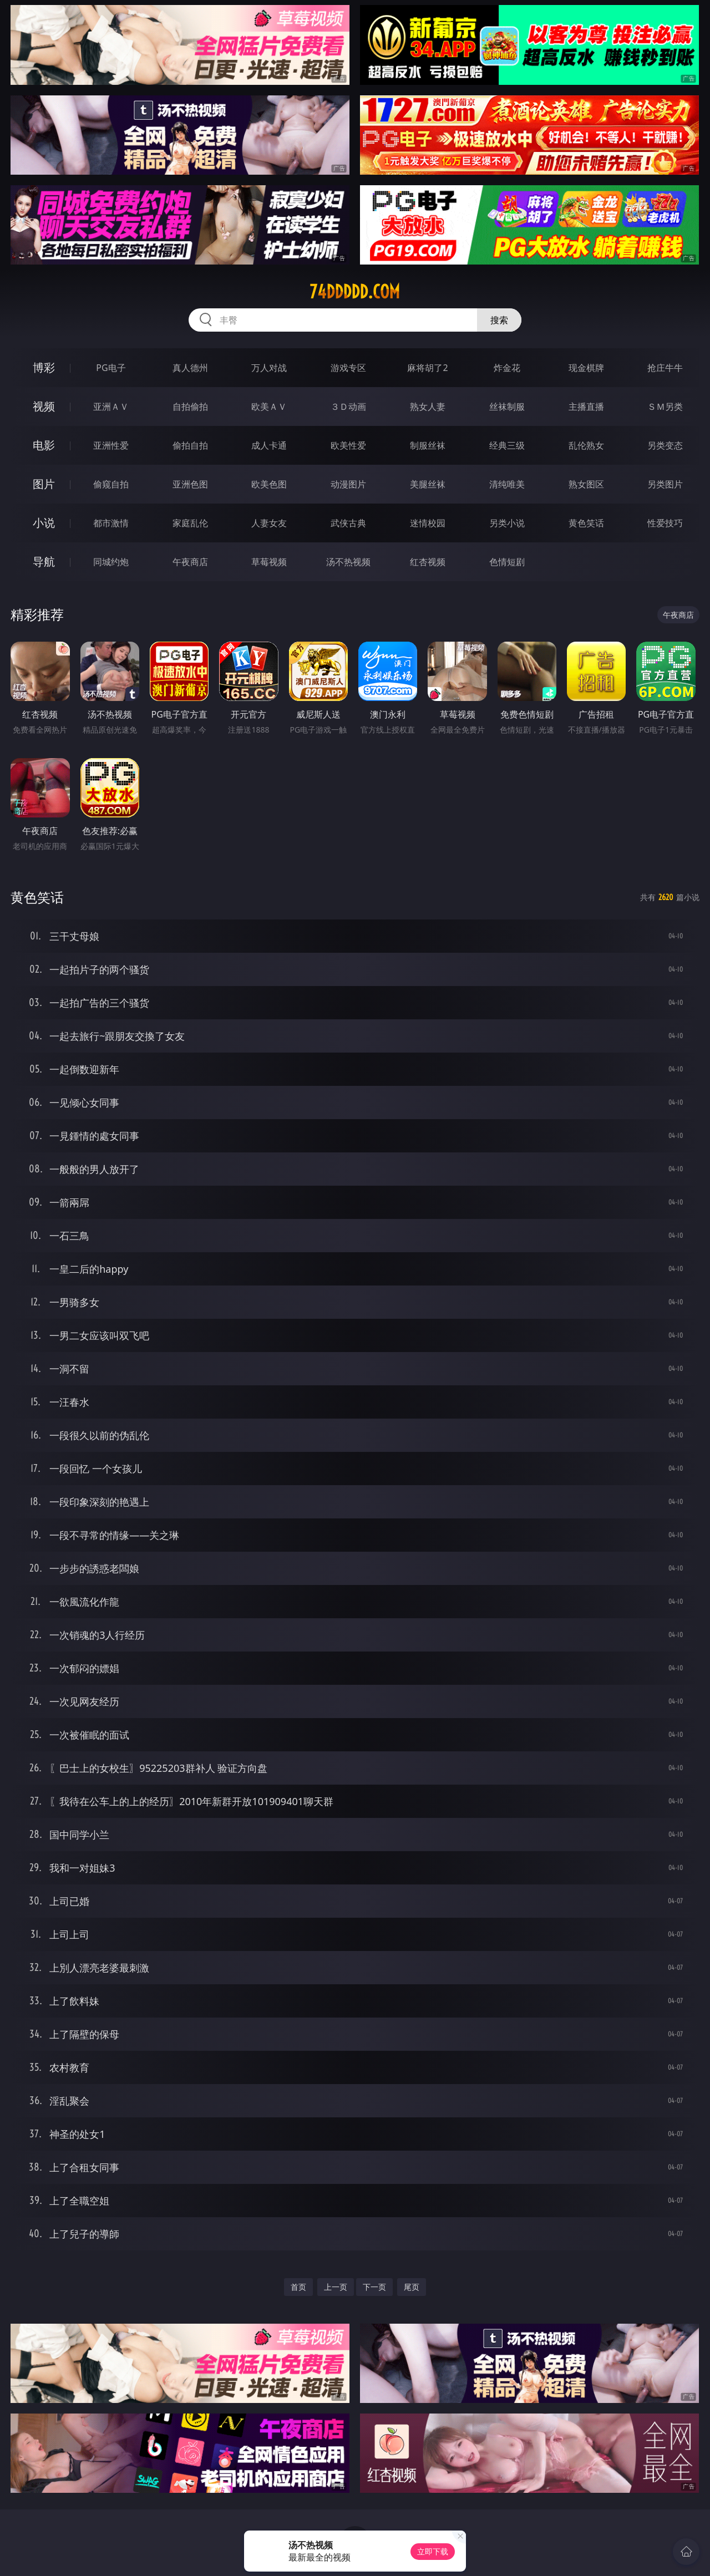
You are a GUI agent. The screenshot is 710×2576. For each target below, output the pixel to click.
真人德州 (190, 368)
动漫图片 (348, 484)
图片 (44, 483)
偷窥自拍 (111, 484)
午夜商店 (190, 562)
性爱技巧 (665, 523)
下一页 (374, 2287)
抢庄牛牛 (665, 368)
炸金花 (507, 368)
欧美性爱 (348, 445)
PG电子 (110, 368)
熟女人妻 (427, 406)
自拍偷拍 (190, 406)
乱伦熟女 (586, 445)
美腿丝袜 (427, 484)
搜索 (499, 320)
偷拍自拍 (190, 445)
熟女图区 (586, 484)
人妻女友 (269, 523)
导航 (44, 561)
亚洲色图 (190, 484)
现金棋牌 (586, 368)
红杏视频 (427, 562)
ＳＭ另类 (665, 406)
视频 (44, 406)
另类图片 (665, 484)
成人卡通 (269, 445)
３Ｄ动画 (348, 406)
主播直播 (586, 406)
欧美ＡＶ (269, 406)
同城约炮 (111, 562)
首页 (298, 2287)
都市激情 (111, 523)
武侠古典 (348, 523)
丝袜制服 (507, 406)
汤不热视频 (348, 562)
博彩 (44, 367)
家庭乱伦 (190, 523)
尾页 (411, 2287)
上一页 (335, 2287)
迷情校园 (427, 523)
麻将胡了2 (427, 368)
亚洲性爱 (111, 445)
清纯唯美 (507, 484)
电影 (44, 445)
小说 (44, 522)
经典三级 (507, 445)
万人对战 (269, 368)
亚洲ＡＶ (111, 406)
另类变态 (665, 445)
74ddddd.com (355, 292)
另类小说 (507, 523)
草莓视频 (269, 562)
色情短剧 (507, 562)
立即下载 (432, 2551)
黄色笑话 (586, 523)
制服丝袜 (427, 445)
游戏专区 (348, 368)
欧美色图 (269, 484)
